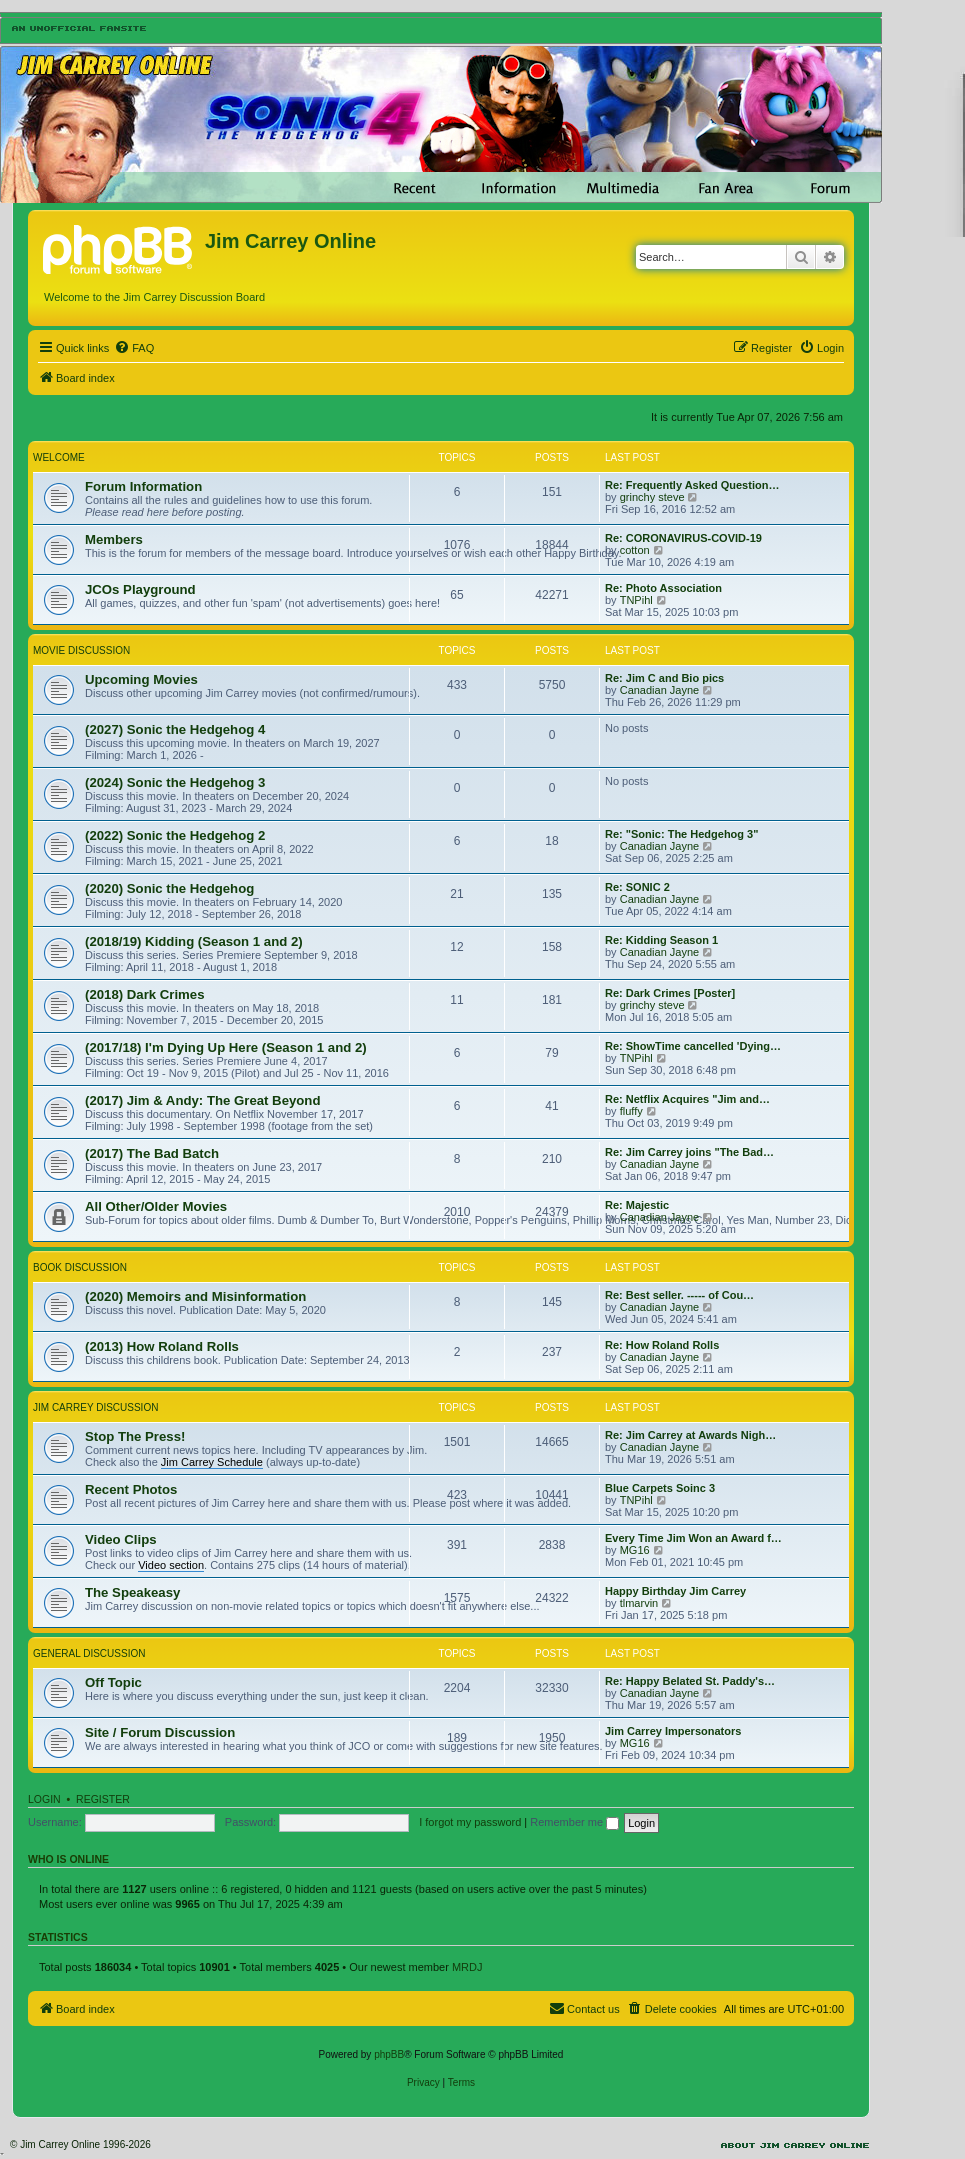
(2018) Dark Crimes (145, 994)
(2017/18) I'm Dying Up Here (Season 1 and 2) (226, 1047)
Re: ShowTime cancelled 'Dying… (693, 1046)
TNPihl (636, 600)
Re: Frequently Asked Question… (692, 485)
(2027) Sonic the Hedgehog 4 (175, 729)
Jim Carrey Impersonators (673, 1731)
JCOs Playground (140, 589)
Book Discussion (80, 1267)
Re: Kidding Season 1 (661, 940)
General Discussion (89, 1653)
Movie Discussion (81, 650)
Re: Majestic (637, 1205)
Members (114, 539)
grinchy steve (652, 497)
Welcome (59, 457)
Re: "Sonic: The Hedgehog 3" (681, 834)
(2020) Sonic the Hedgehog (169, 888)
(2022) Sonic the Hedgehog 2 (175, 835)
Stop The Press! (135, 1436)
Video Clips (121, 1539)
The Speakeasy (132, 1592)
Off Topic (113, 1682)
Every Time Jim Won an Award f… (693, 1538)
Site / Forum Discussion (160, 1732)
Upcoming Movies (141, 679)
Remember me (574, 1822)
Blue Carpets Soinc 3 (660, 1488)
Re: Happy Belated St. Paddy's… (690, 1681)
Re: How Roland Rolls (662, 1345)
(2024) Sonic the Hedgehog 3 (175, 782)
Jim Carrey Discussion (95, 1407)
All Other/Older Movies (156, 1206)
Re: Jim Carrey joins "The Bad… (689, 1152)
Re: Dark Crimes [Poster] (670, 993)
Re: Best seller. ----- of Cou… (679, 1295)
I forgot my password (470, 1822)
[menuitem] (134, 348)
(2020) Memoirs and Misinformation (195, 1296)
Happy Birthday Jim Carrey (675, 1591)
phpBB (389, 2054)
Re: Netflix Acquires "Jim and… (687, 1099)
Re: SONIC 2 (637, 887)
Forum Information (143, 486)
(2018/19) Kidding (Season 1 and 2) (194, 941)
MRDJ (467, 1967)
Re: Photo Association (663, 588)
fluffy (631, 1111)
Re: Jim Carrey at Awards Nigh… (690, 1435)
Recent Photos (131, 1489)
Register (103, 1799)
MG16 (635, 1550)
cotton (635, 550)
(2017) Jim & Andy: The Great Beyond (202, 1100)
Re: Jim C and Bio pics (664, 678)
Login (44, 1799)
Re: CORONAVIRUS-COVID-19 (683, 538)
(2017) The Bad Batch (152, 1153)
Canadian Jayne (660, 690)
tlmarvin (639, 1603)
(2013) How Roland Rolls (162, 1346)
